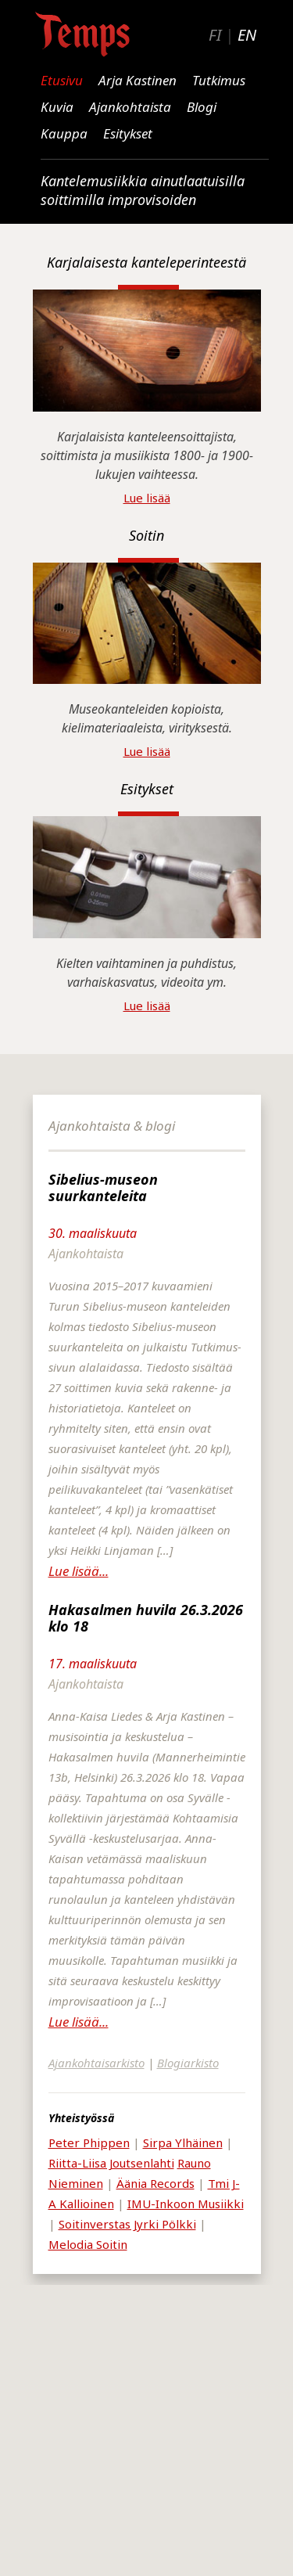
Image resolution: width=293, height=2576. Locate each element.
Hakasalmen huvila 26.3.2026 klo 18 (145, 1617)
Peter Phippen (89, 2142)
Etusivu (62, 80)
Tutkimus (218, 80)
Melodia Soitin (87, 2244)
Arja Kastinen (137, 80)
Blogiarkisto (188, 2063)
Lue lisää (146, 497)
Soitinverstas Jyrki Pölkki (127, 2224)
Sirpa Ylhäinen (183, 2142)
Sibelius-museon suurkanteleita (103, 1187)
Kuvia (57, 107)
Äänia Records (155, 2183)
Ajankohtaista (130, 107)
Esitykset (127, 133)
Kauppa (64, 133)
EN (247, 34)
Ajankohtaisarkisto (96, 2063)
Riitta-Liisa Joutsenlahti (111, 2163)
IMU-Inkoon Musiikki (185, 2203)
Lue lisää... (78, 1571)
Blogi (201, 107)
